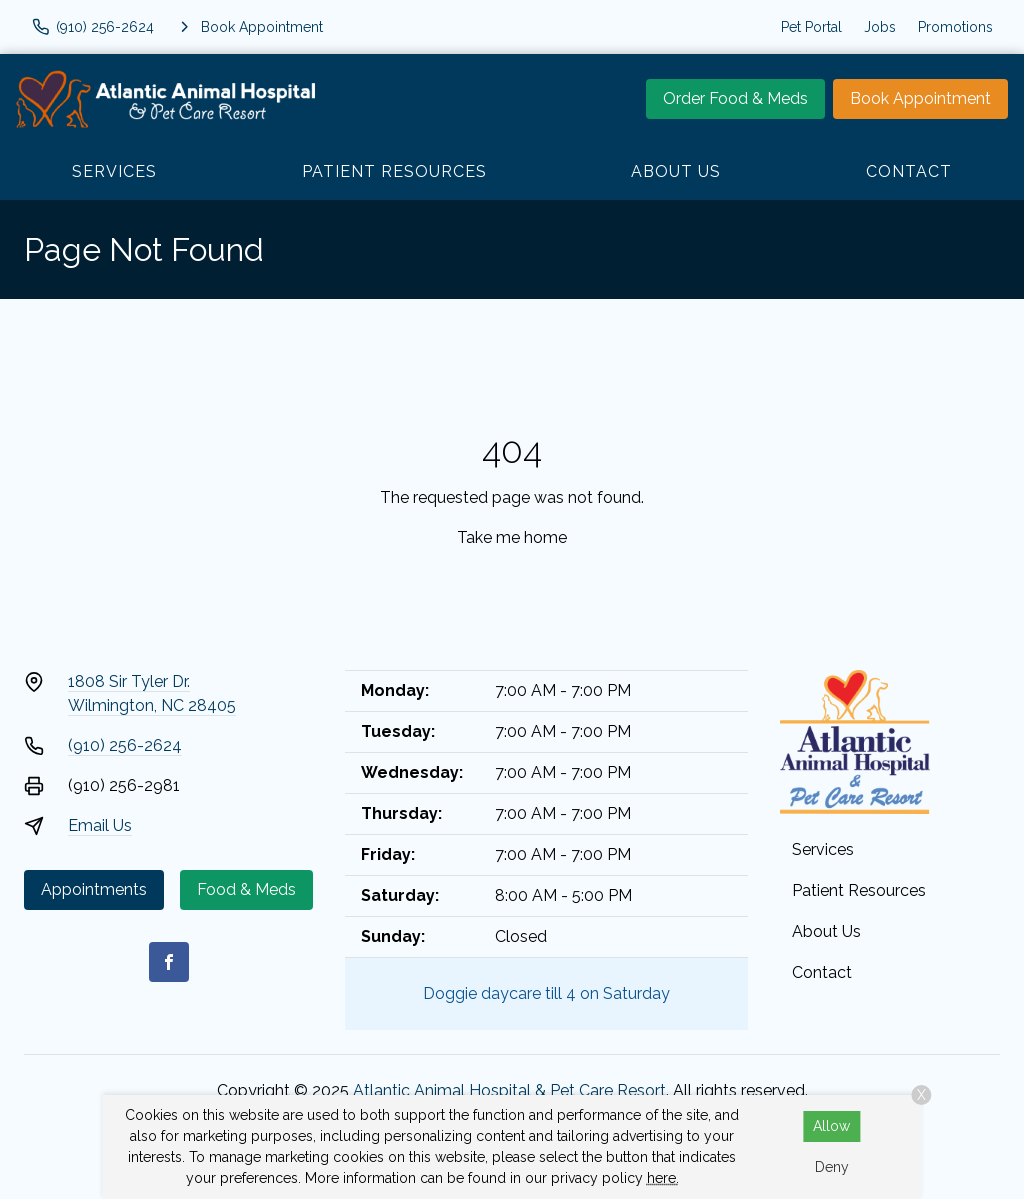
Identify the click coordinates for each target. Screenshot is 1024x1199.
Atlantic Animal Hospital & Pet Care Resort (509, 1090)
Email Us (100, 825)
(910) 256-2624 (125, 745)
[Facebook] (169, 962)
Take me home (512, 537)
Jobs (880, 27)
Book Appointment (920, 98)
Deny (832, 1167)
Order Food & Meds (735, 98)
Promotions (955, 27)
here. (663, 1178)
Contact (909, 171)
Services (114, 171)
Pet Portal (811, 27)
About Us (676, 171)
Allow (831, 1126)
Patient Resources (394, 171)
